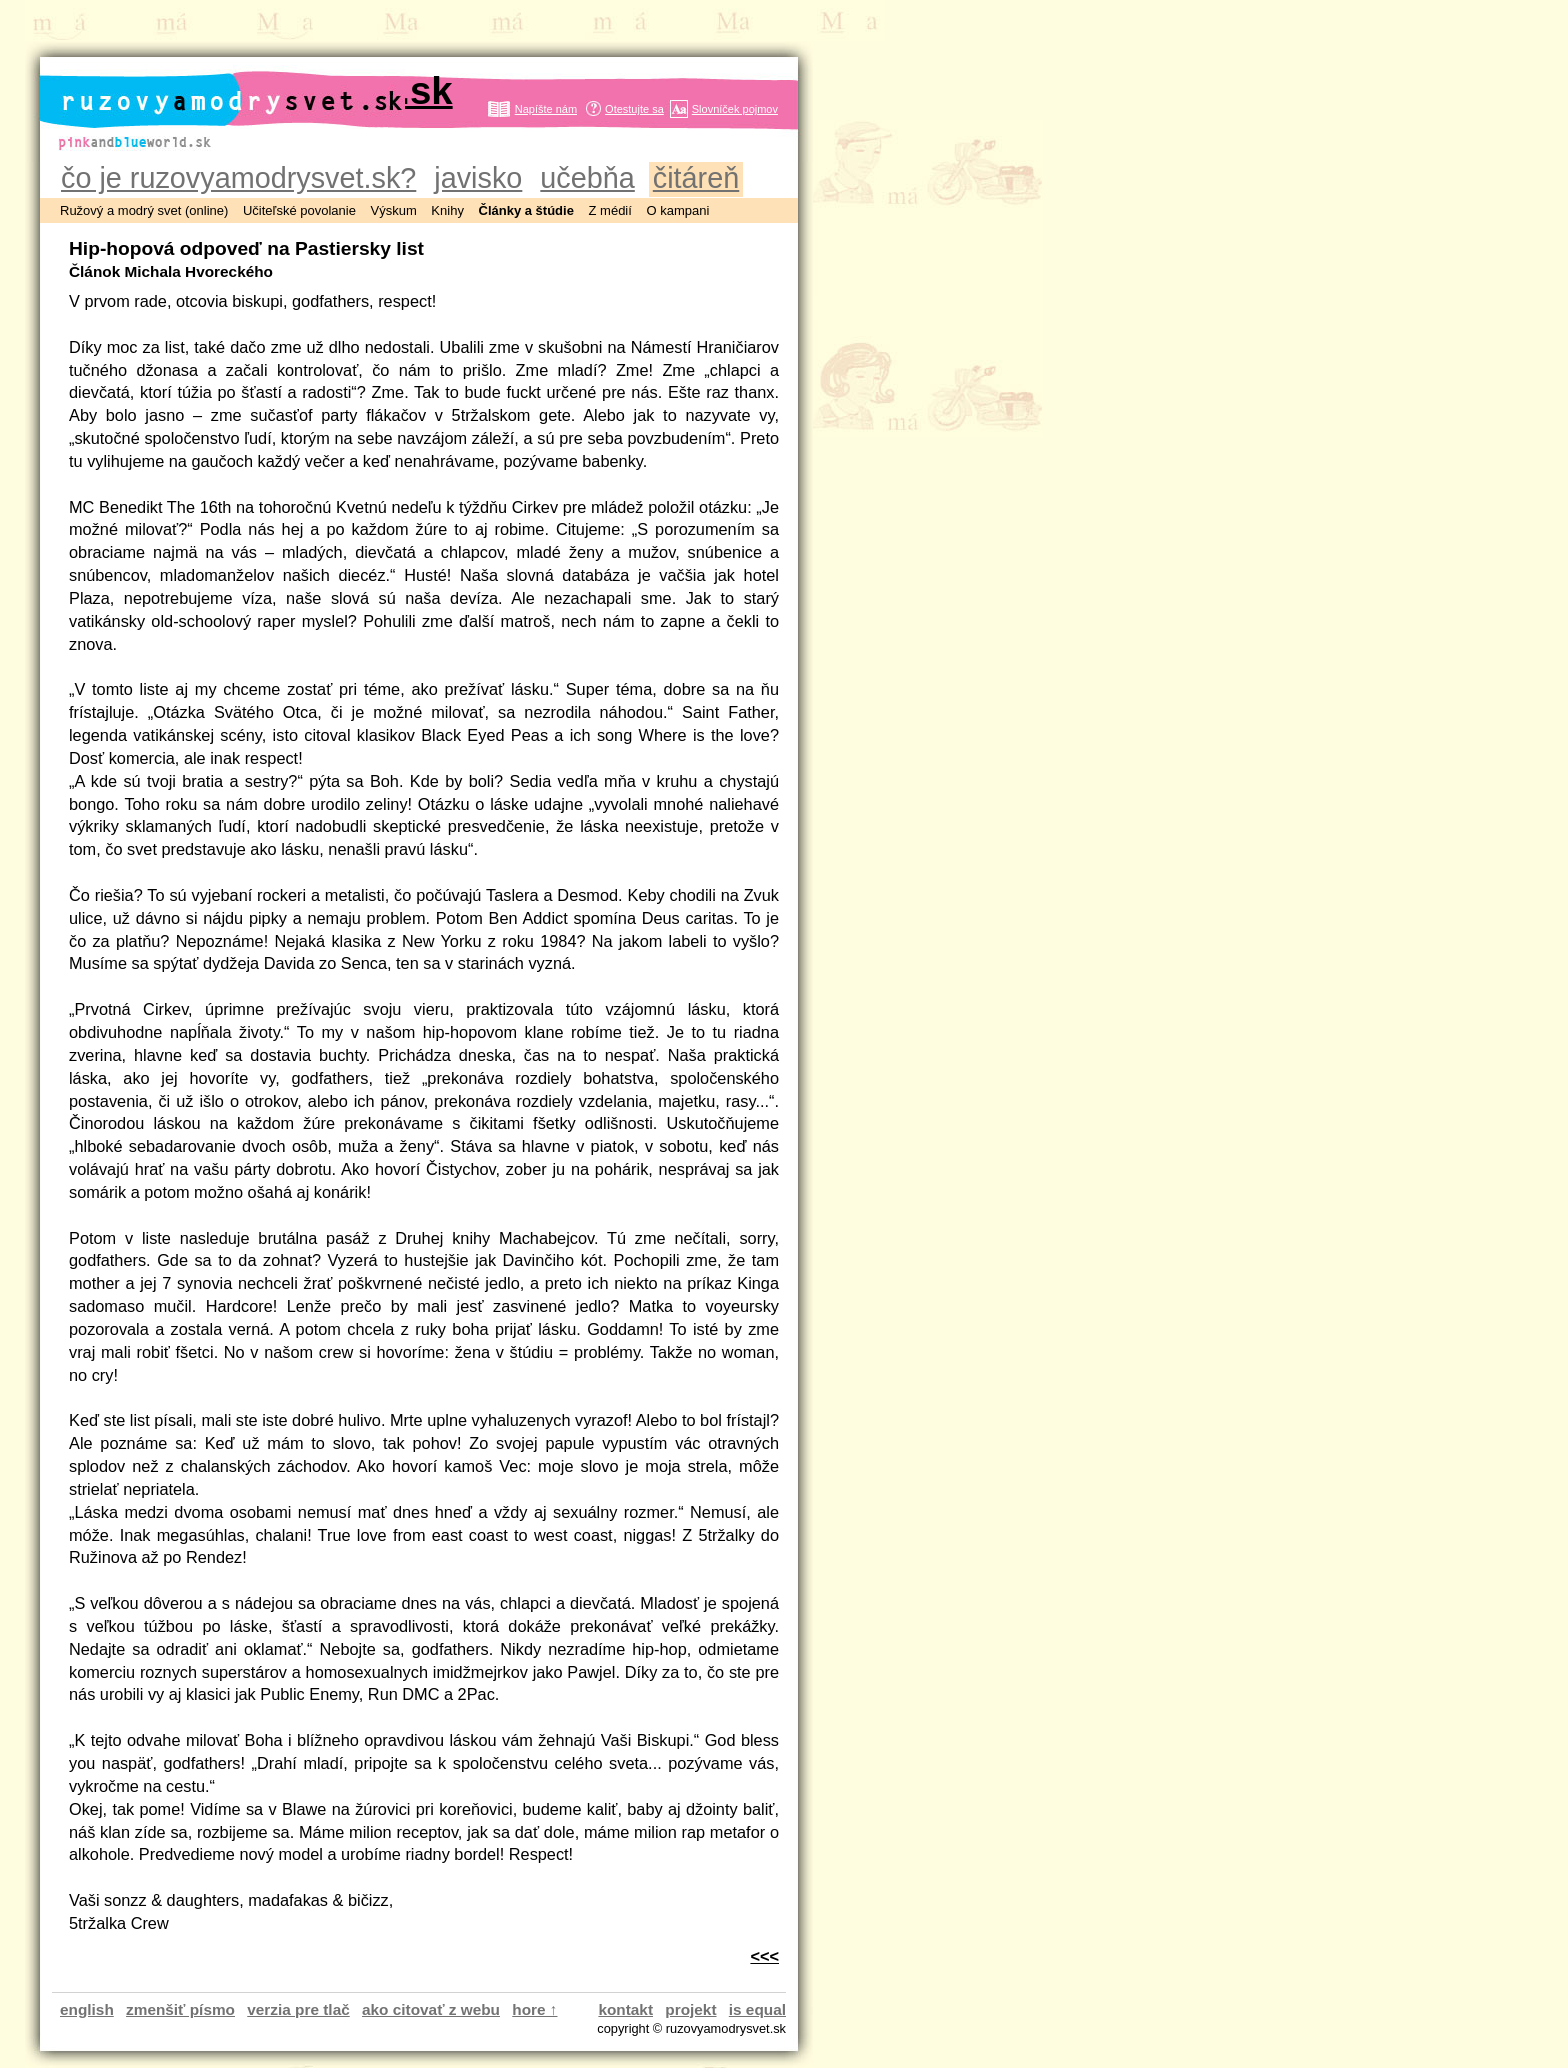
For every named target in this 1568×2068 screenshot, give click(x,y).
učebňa (587, 178)
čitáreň (696, 178)
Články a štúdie (526, 210)
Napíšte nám (546, 109)
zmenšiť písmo (180, 2009)
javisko (478, 178)
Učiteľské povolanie (299, 210)
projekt (690, 2009)
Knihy (447, 210)
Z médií (610, 210)
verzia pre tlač (298, 2009)
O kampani (677, 210)
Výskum (394, 210)
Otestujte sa (634, 109)
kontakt (625, 2009)
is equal (757, 2009)
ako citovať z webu (431, 2009)
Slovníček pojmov (735, 109)
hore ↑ (534, 2009)
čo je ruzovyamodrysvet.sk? (238, 178)
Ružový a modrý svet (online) (144, 210)
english (87, 2009)
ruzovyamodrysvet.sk (256, 91)
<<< (764, 1956)
